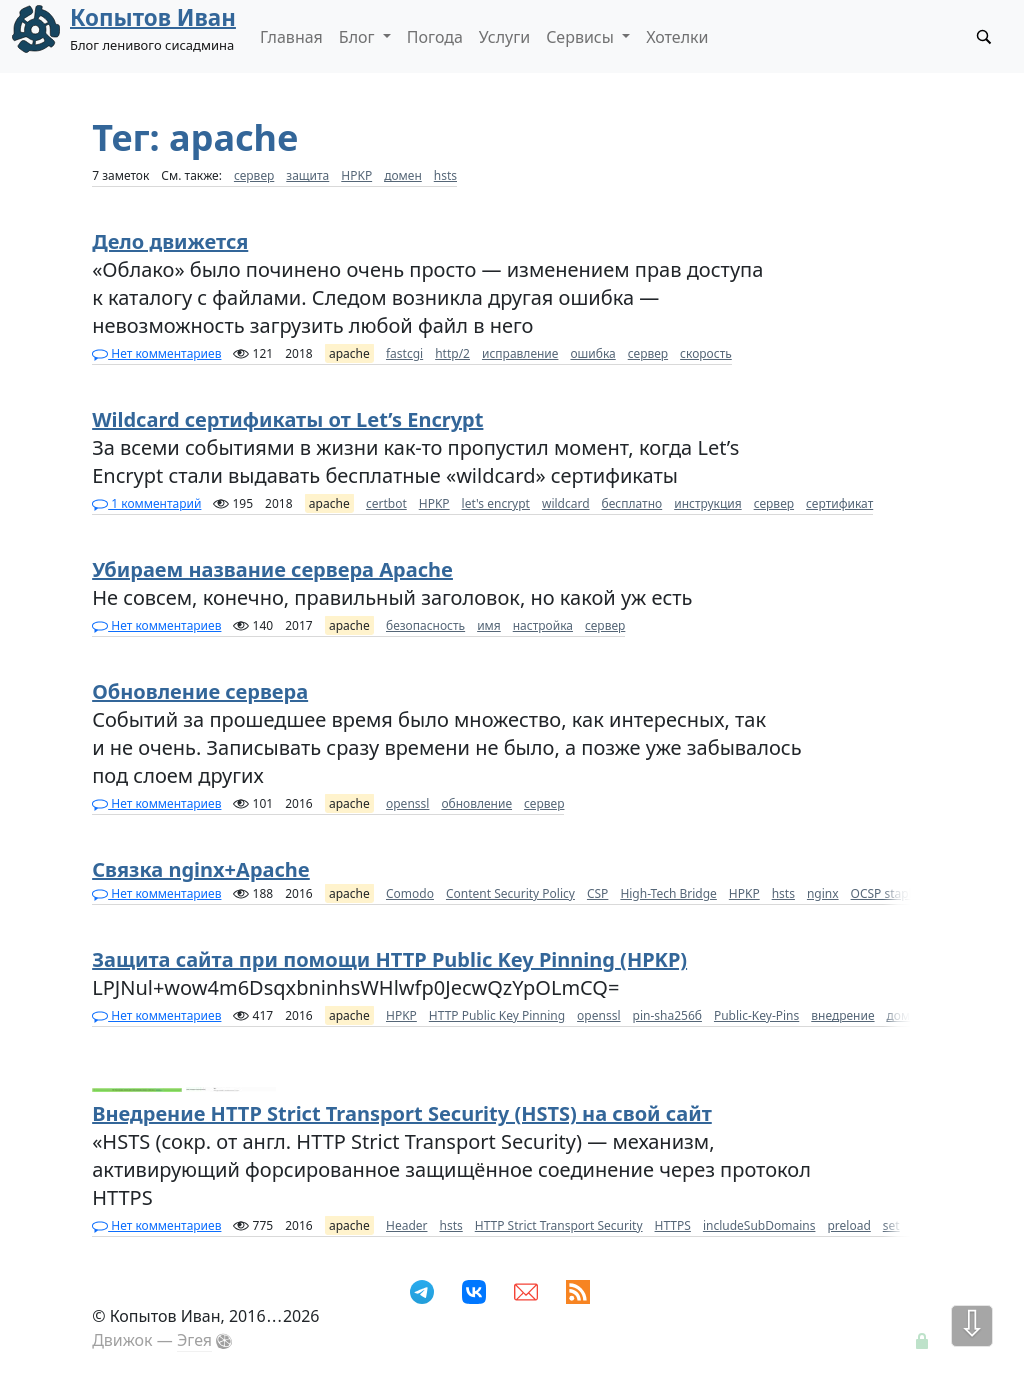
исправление (520, 353)
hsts (445, 175)
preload (848, 1225)
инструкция (707, 503)
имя (489, 625)
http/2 (452, 353)
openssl (407, 803)
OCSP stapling (890, 893)
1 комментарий (146, 503)
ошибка (592, 353)
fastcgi (404, 353)
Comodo (410, 893)
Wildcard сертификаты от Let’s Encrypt (287, 419)
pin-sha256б (667, 1015)
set (891, 1225)
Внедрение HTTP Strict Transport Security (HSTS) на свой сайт (402, 1113)
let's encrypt (496, 503)
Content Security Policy (510, 893)
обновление (476, 803)
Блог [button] (359, 37)
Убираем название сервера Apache (272, 569)
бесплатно (632, 503)
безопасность (425, 625)
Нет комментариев (156, 353)
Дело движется (170, 241)
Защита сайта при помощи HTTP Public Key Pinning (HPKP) (389, 959)
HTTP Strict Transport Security (559, 1225)
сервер (254, 175)
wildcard (566, 503)
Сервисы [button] (582, 37)
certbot (386, 503)
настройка (543, 625)
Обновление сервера (200, 691)
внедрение (842, 1015)
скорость (706, 353)
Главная (291, 37)
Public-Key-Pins (756, 1015)
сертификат (839, 503)
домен (403, 175)
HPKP (356, 175)
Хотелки (677, 37)
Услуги (504, 37)
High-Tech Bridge (668, 893)
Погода (435, 37)
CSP (597, 893)
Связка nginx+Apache (201, 869)
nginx (823, 893)
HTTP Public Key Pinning (497, 1015)
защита (307, 175)
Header (407, 1225)
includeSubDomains (759, 1225)
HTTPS (673, 1225)
